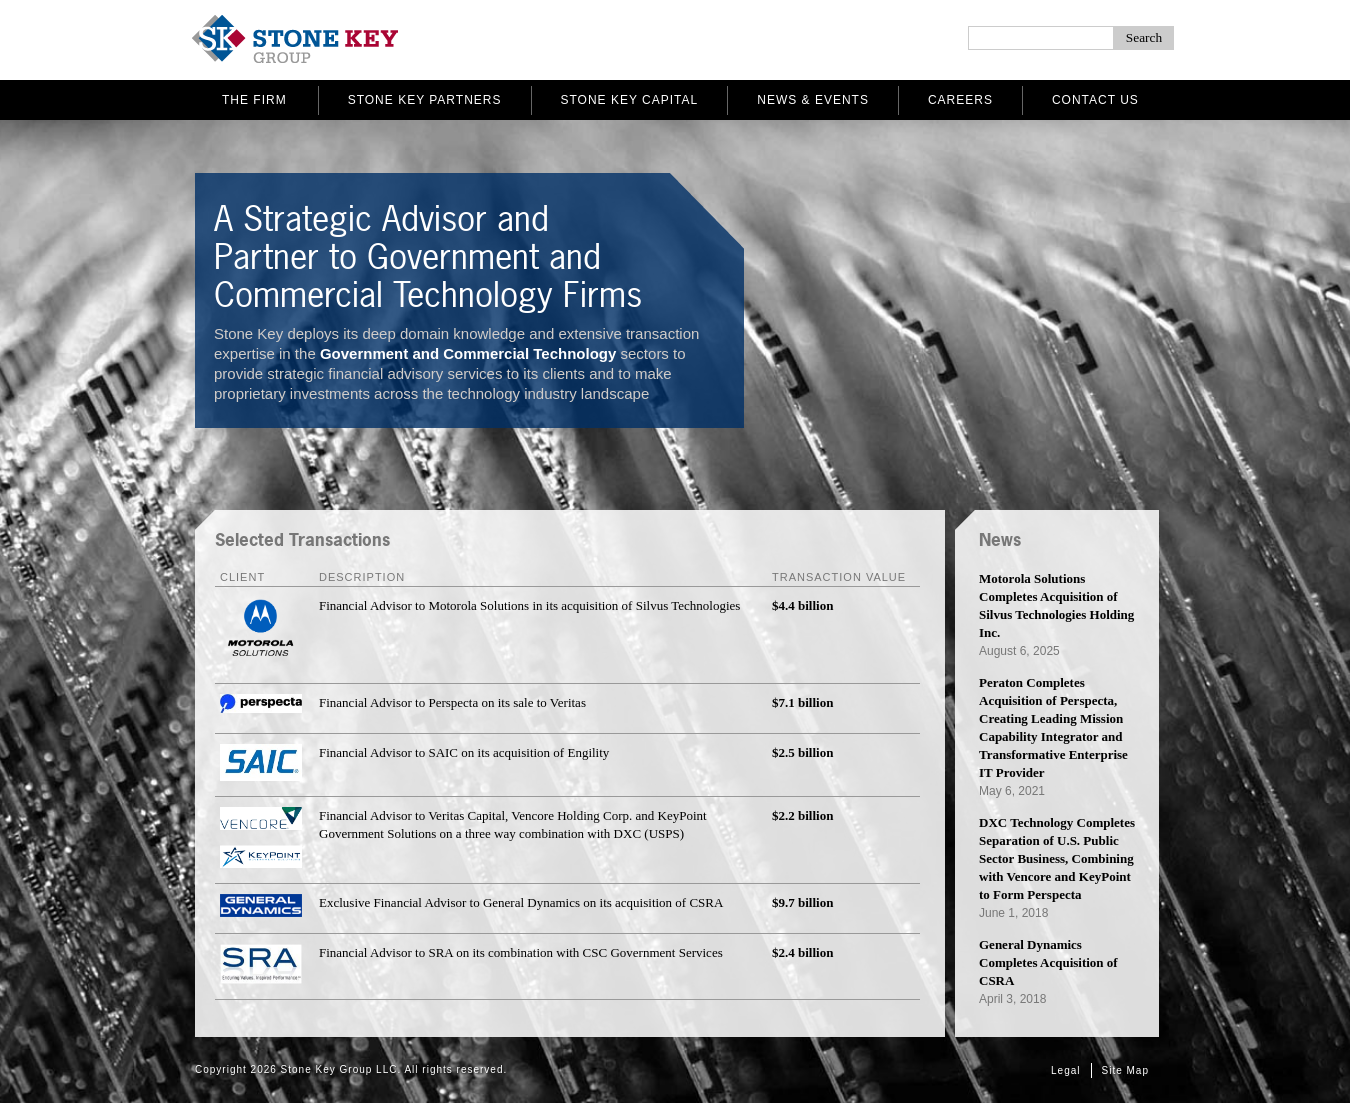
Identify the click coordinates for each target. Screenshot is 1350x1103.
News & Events (813, 100)
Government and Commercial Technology (468, 353)
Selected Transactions (302, 539)
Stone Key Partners (425, 100)
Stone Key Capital (630, 100)
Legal (1065, 1070)
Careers (960, 100)
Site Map (1125, 1070)
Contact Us (1095, 100)
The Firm (254, 100)
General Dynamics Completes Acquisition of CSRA (1048, 962)
